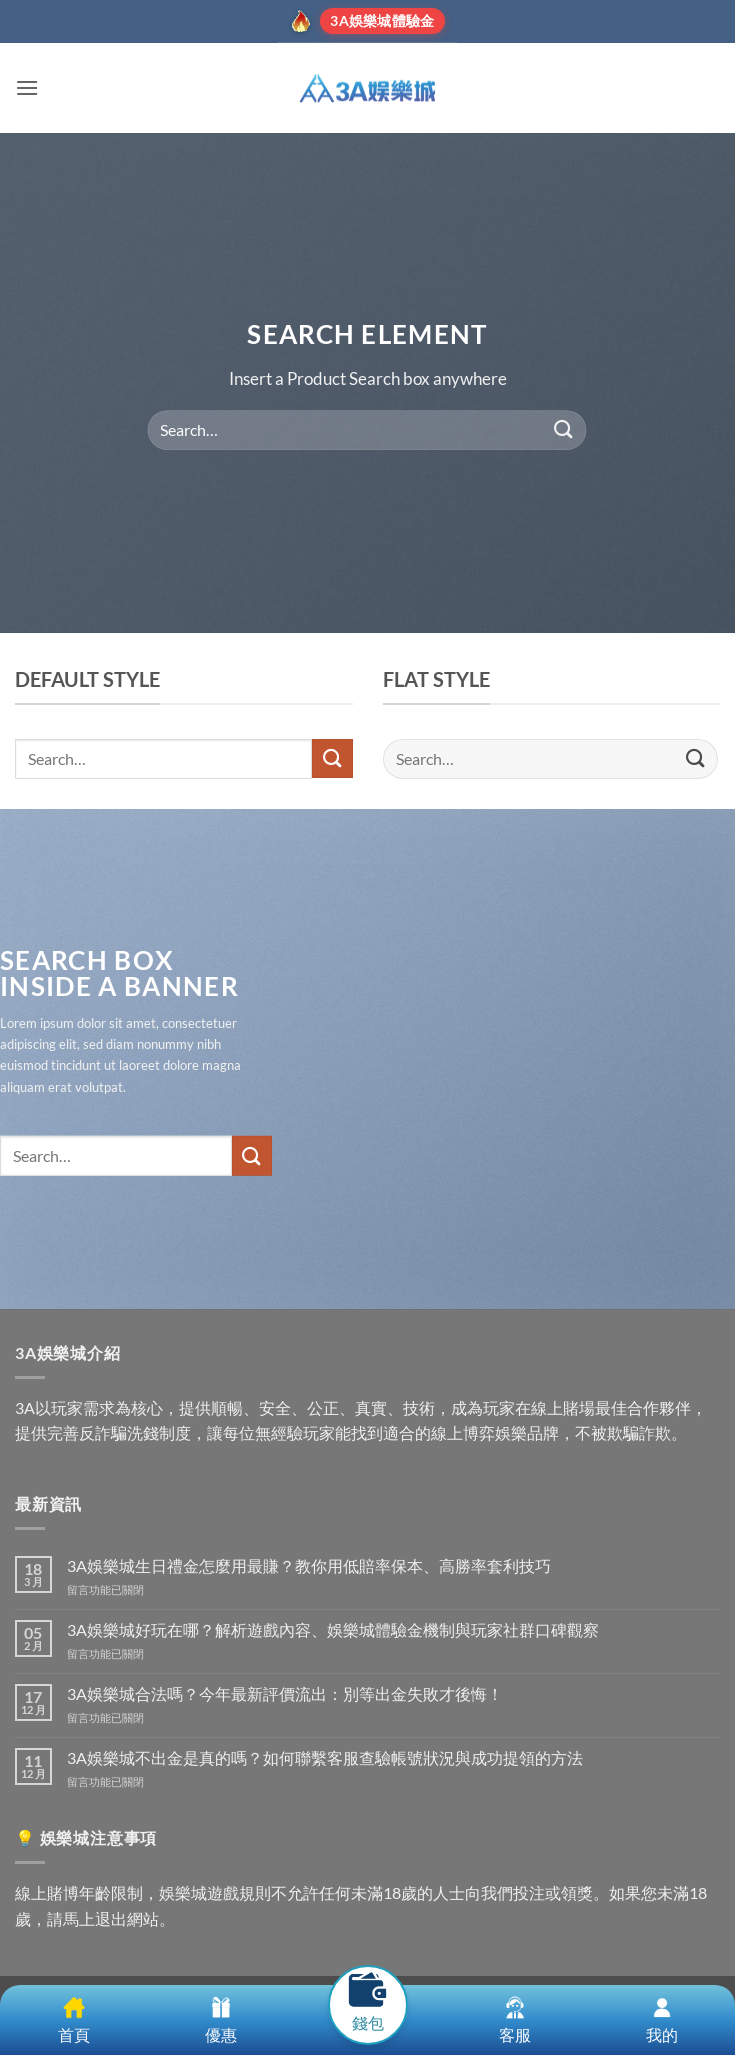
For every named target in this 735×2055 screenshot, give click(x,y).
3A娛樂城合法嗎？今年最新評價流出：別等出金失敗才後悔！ (285, 1693)
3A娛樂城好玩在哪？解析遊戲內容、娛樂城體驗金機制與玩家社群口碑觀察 (333, 1629)
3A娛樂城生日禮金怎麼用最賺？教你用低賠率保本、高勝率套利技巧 (309, 1565)
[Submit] (564, 429)
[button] (27, 87)
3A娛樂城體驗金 (382, 20)
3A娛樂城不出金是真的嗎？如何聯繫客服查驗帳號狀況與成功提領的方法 (325, 1757)
